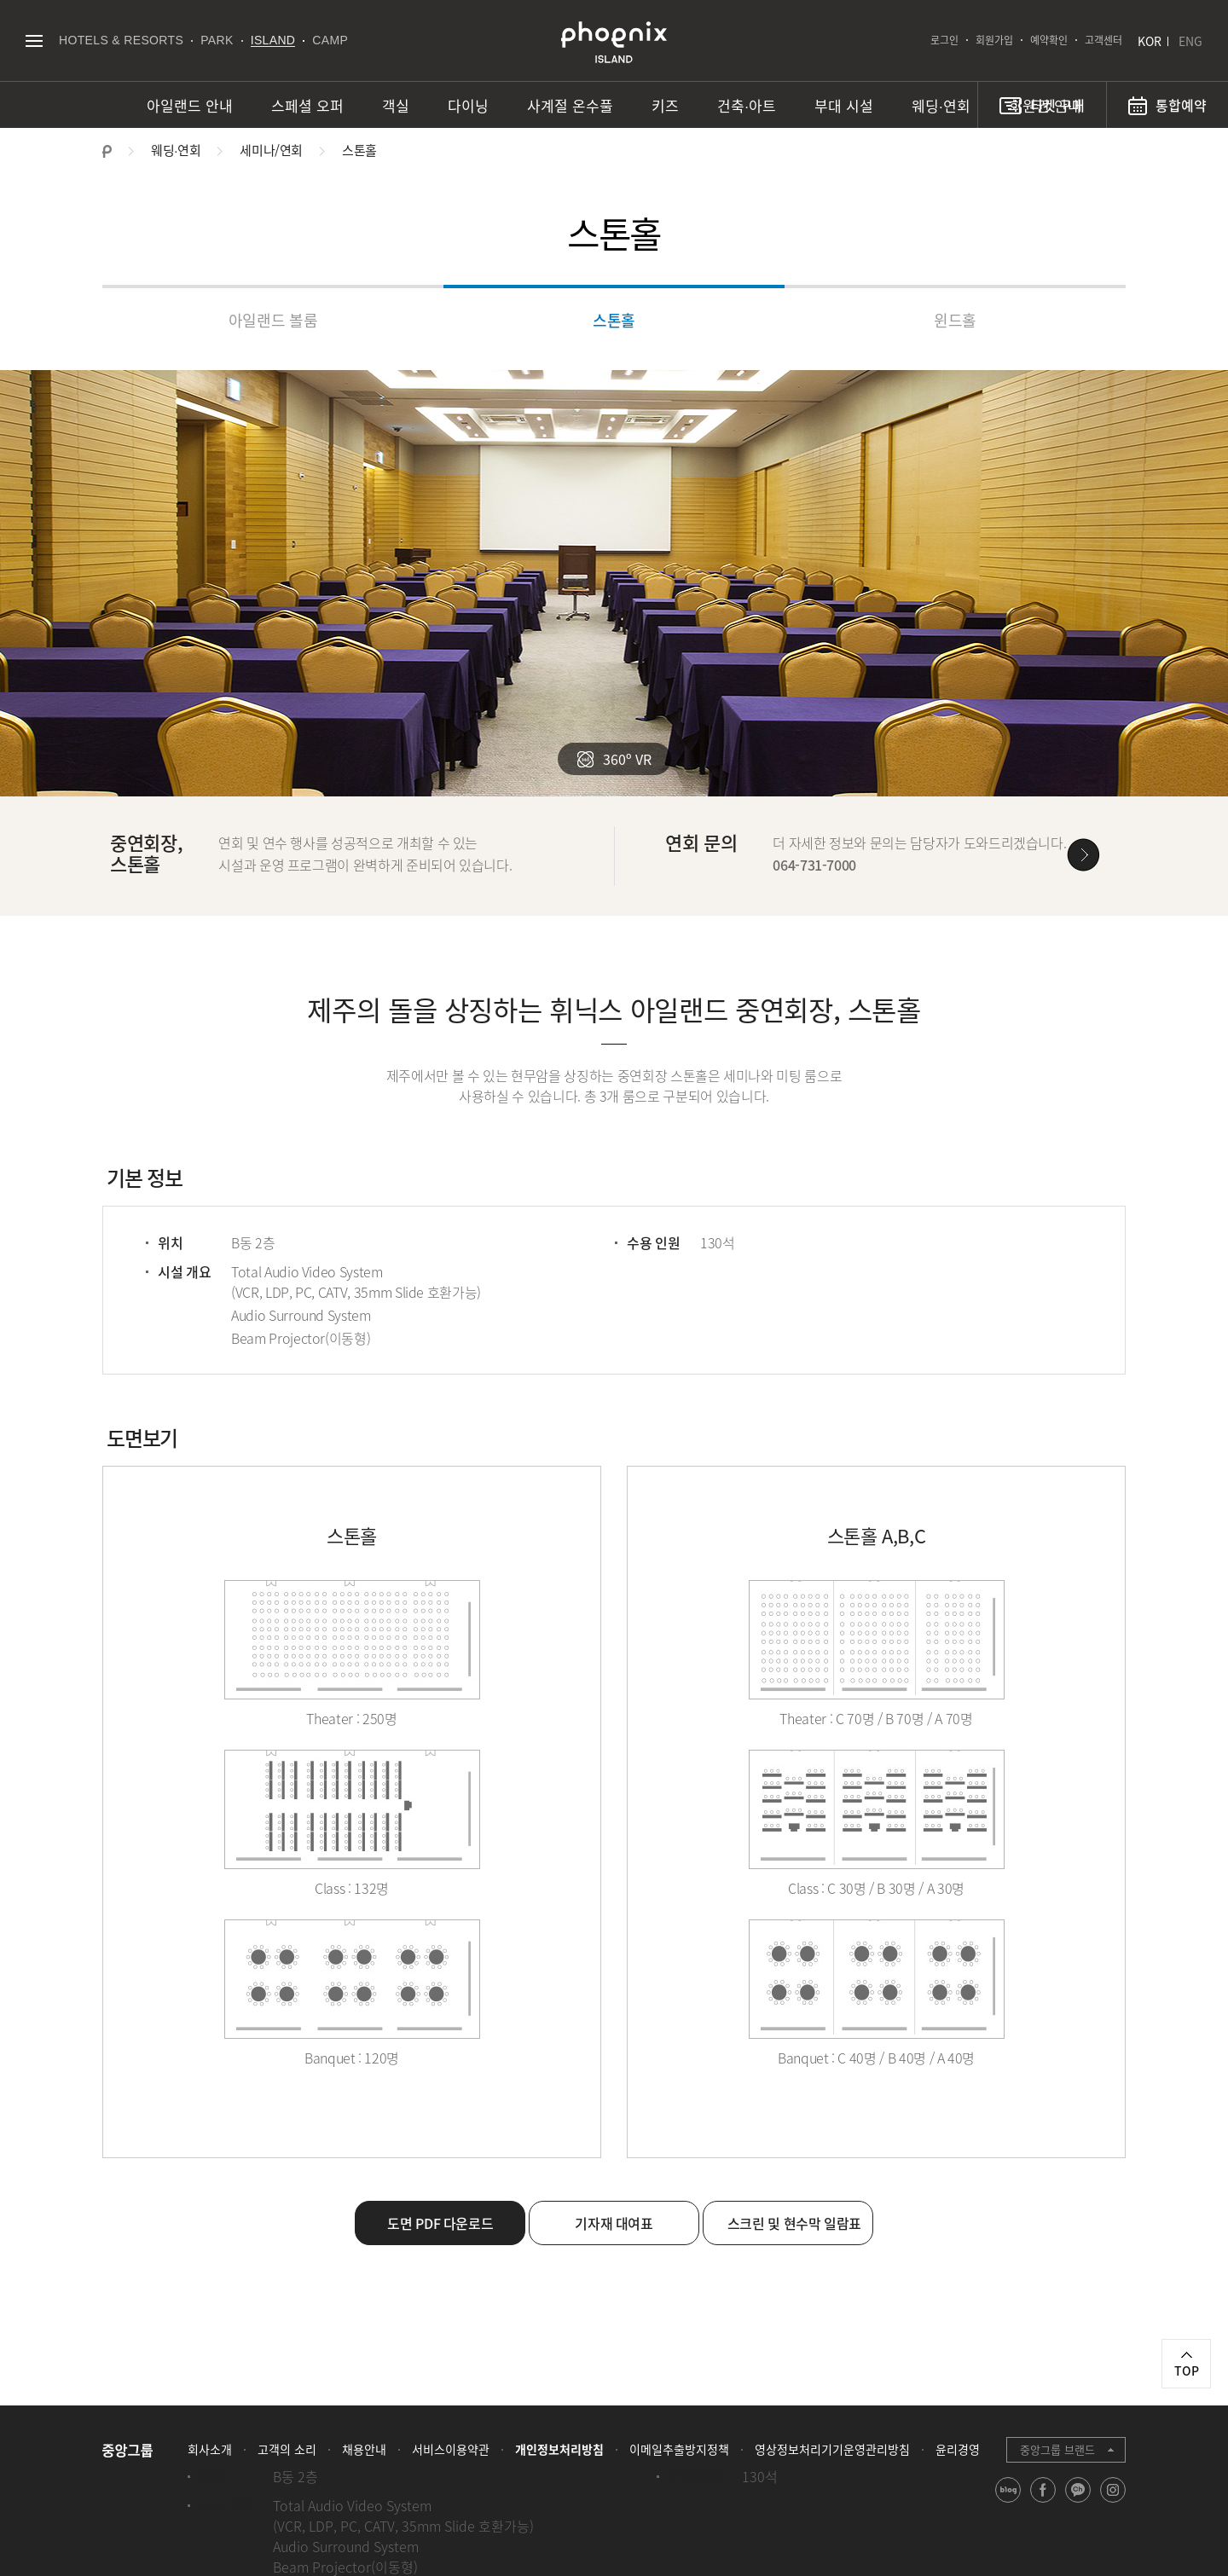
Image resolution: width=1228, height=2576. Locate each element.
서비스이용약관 (450, 2448)
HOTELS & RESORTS (121, 40)
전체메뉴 (33, 40)
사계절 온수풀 (570, 105)
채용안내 (364, 2448)
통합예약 (1181, 105)
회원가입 (994, 40)
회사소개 (210, 2448)
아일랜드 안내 (190, 105)
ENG (1190, 40)
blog (1008, 2502)
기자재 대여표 (614, 2223)
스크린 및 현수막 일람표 (794, 2223)
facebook (1043, 2502)
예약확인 (1049, 40)
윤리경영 (957, 2448)
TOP (1186, 2370)
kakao (1078, 2502)
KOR (1149, 40)
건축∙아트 (746, 105)
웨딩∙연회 (941, 105)
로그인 (944, 40)
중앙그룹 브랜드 (1057, 2449)
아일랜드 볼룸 (273, 320)
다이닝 (468, 105)
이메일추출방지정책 (679, 2448)
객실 (395, 105)
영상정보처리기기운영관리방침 (832, 2448)
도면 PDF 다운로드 (440, 2223)
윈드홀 (955, 320)
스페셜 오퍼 (307, 105)
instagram (1113, 2502)
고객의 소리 (287, 2448)
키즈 (665, 105)
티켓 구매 (1057, 105)
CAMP (330, 40)
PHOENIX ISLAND (614, 42)
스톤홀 (614, 320)
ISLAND (273, 40)
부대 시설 (843, 105)
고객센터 (1103, 40)
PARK (217, 40)
